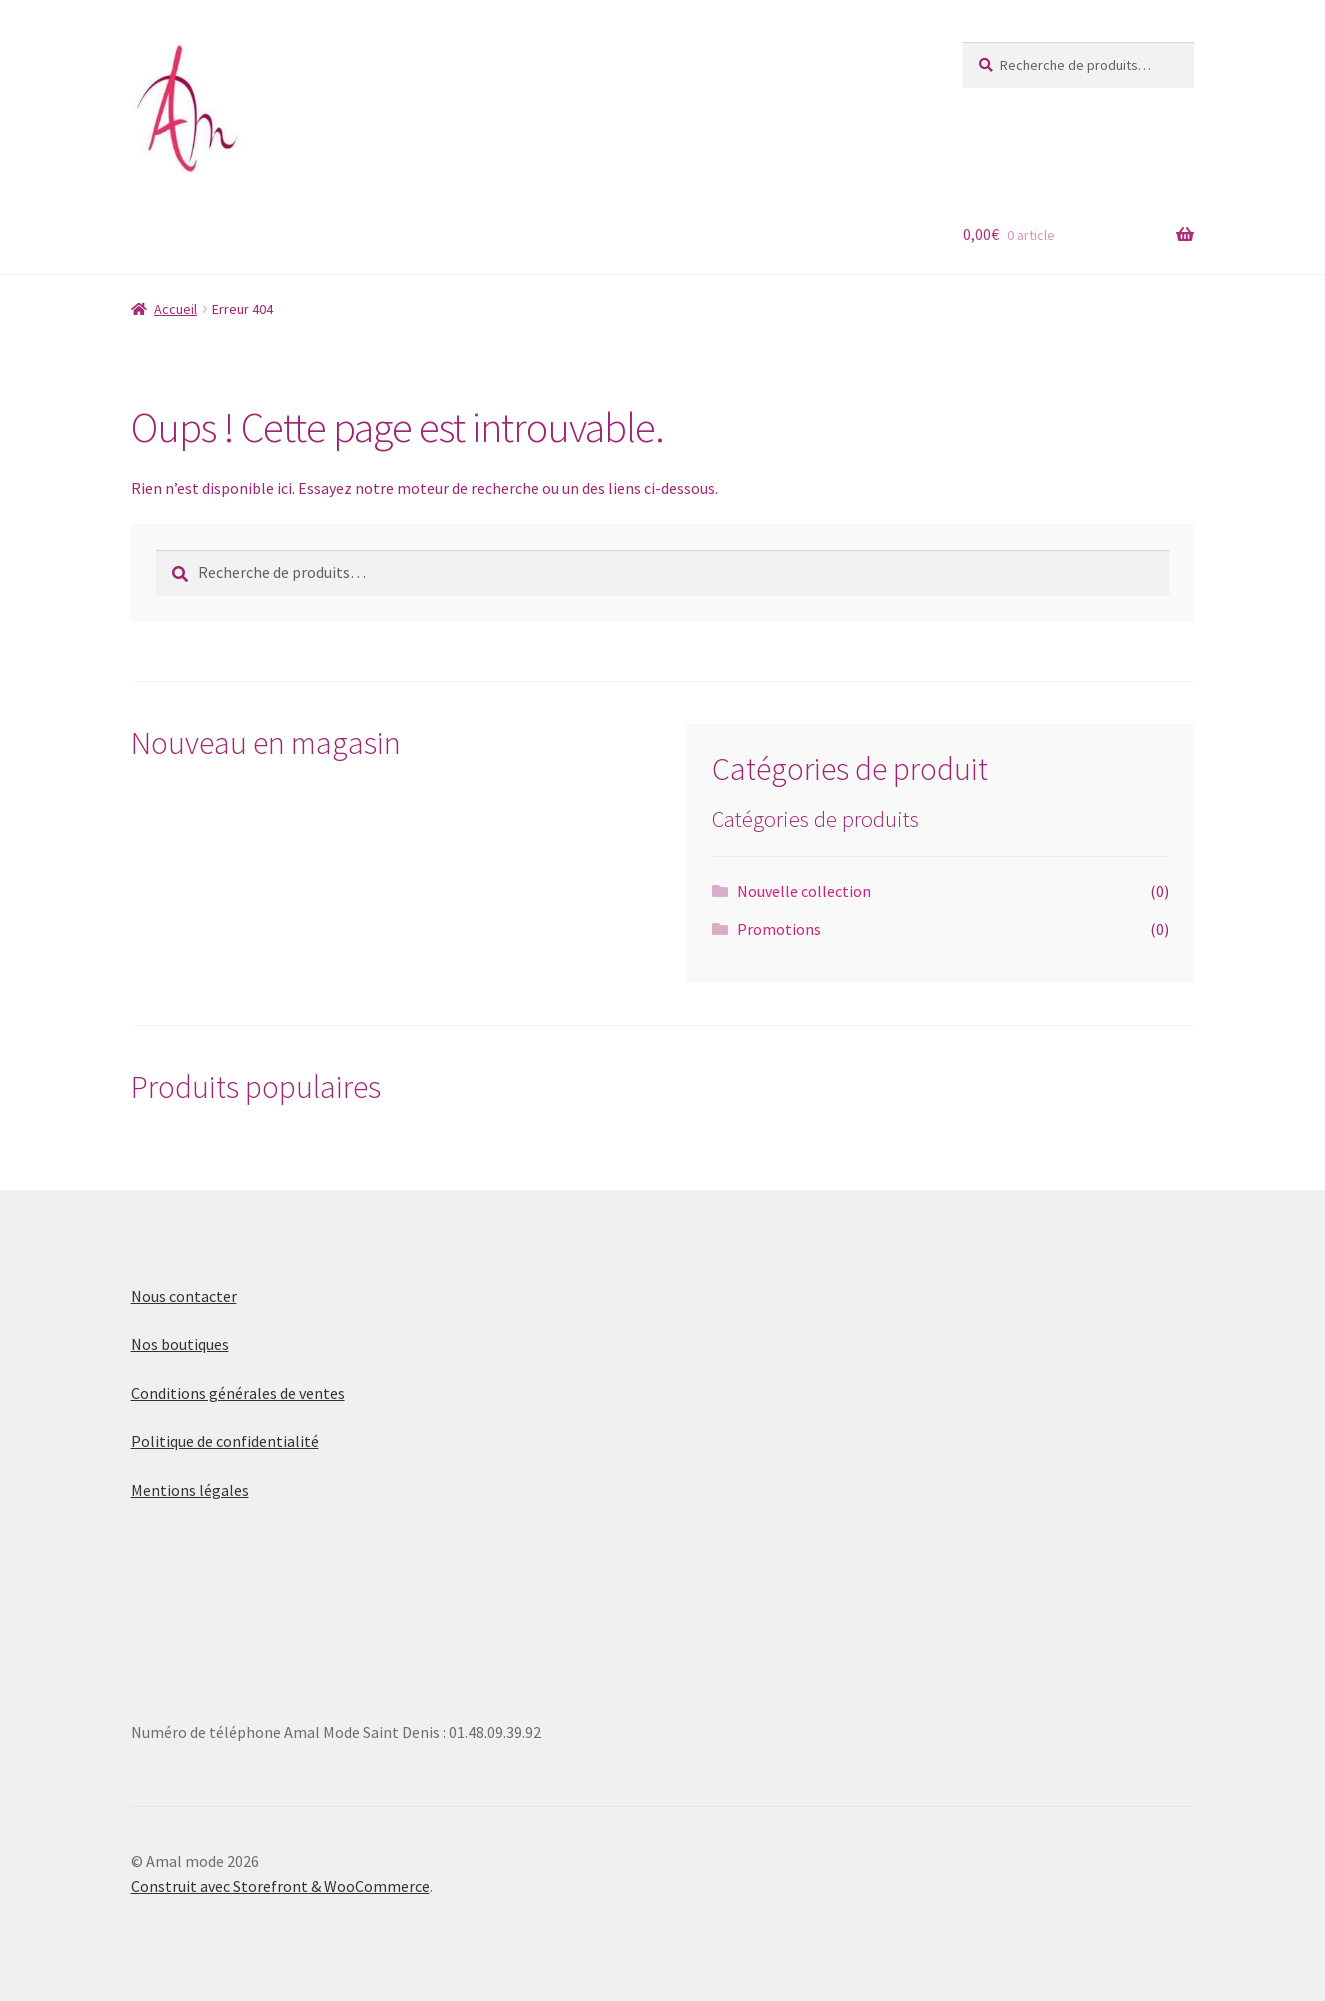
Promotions (779, 929)
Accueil (175, 309)
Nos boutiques (180, 1344)
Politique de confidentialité (225, 1441)
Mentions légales (190, 1490)
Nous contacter (184, 1296)
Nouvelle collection (804, 891)
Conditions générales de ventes (238, 1393)
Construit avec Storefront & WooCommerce (280, 1886)
